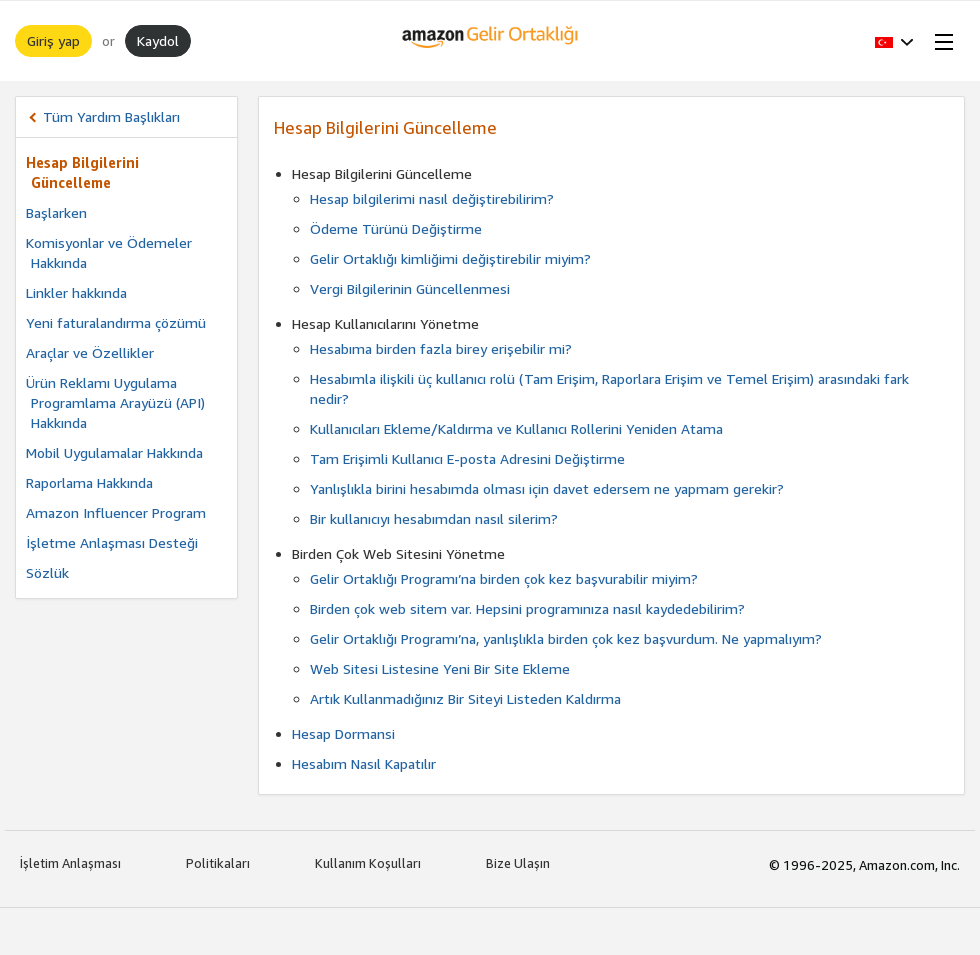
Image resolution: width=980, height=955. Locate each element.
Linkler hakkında (76, 292)
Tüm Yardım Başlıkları (111, 116)
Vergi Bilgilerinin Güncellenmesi (410, 288)
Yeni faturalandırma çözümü (116, 322)
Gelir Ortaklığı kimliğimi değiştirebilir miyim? (450, 258)
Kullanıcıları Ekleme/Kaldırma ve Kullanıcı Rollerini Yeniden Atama (516, 428)
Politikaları (218, 863)
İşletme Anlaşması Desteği (112, 542)
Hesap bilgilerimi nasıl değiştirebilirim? (432, 198)
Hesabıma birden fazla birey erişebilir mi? (441, 348)
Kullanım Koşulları (368, 863)
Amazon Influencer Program (116, 512)
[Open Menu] (940, 41)
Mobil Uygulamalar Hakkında (114, 452)
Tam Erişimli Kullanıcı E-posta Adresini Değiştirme (467, 458)
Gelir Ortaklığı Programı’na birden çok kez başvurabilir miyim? (504, 578)
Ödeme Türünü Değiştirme (396, 228)
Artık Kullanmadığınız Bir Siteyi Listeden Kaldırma (465, 698)
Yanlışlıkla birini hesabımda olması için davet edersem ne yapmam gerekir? (547, 488)
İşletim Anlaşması (70, 863)
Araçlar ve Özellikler (90, 352)
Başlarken (56, 212)
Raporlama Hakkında (89, 482)
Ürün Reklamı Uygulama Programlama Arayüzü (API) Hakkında (115, 402)
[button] (894, 41)
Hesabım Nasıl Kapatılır (364, 763)
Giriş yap (53, 40)
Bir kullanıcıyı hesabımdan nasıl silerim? (434, 518)
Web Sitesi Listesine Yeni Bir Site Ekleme (440, 668)
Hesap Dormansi (343, 733)
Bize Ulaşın (518, 863)
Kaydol (158, 40)
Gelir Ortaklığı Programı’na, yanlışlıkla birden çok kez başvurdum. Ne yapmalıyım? (566, 638)
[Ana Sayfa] (490, 41)
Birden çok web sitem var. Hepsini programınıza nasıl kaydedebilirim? (527, 608)
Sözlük (47, 572)
